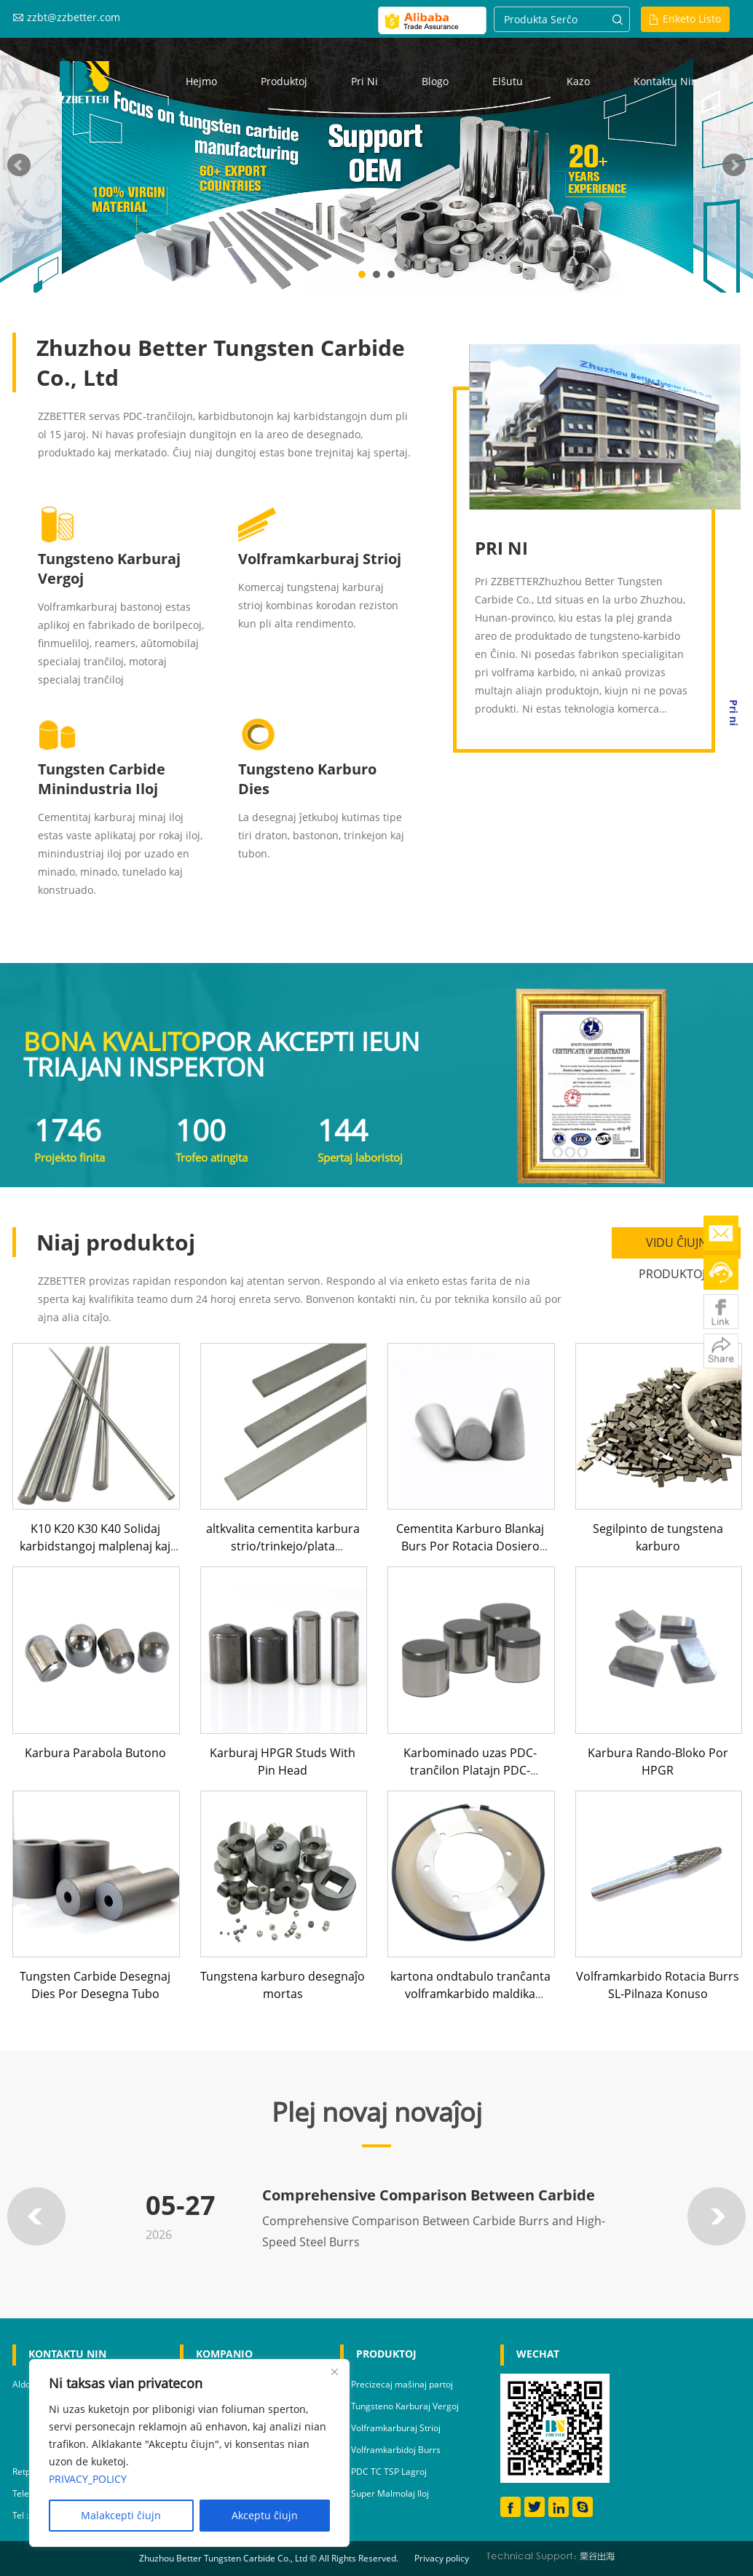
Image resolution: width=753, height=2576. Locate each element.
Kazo (578, 81)
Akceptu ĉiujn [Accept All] (265, 2515)
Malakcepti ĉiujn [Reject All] (121, 2515)
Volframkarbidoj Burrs (396, 2450)
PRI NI (501, 548)
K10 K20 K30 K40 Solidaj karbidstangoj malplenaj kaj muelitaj (95, 1546)
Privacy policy (441, 2558)
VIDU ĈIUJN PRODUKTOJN (676, 1247)
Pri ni (364, 81)
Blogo (435, 81)
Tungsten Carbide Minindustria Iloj (101, 778)
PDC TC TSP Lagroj (389, 2471)
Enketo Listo (692, 18)
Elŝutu (507, 81)
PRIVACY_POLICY (88, 2479)
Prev (19, 165)
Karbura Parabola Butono (95, 1753)
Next (734, 165)
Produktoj (284, 81)
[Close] (334, 2371)
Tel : (21, 2515)
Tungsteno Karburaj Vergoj (405, 2406)
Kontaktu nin (666, 81)
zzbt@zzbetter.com (73, 17)
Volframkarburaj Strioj (319, 558)
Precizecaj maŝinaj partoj (402, 2384)
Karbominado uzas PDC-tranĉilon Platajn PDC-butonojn (470, 1770)
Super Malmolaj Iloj (390, 2493)
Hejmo (201, 81)
